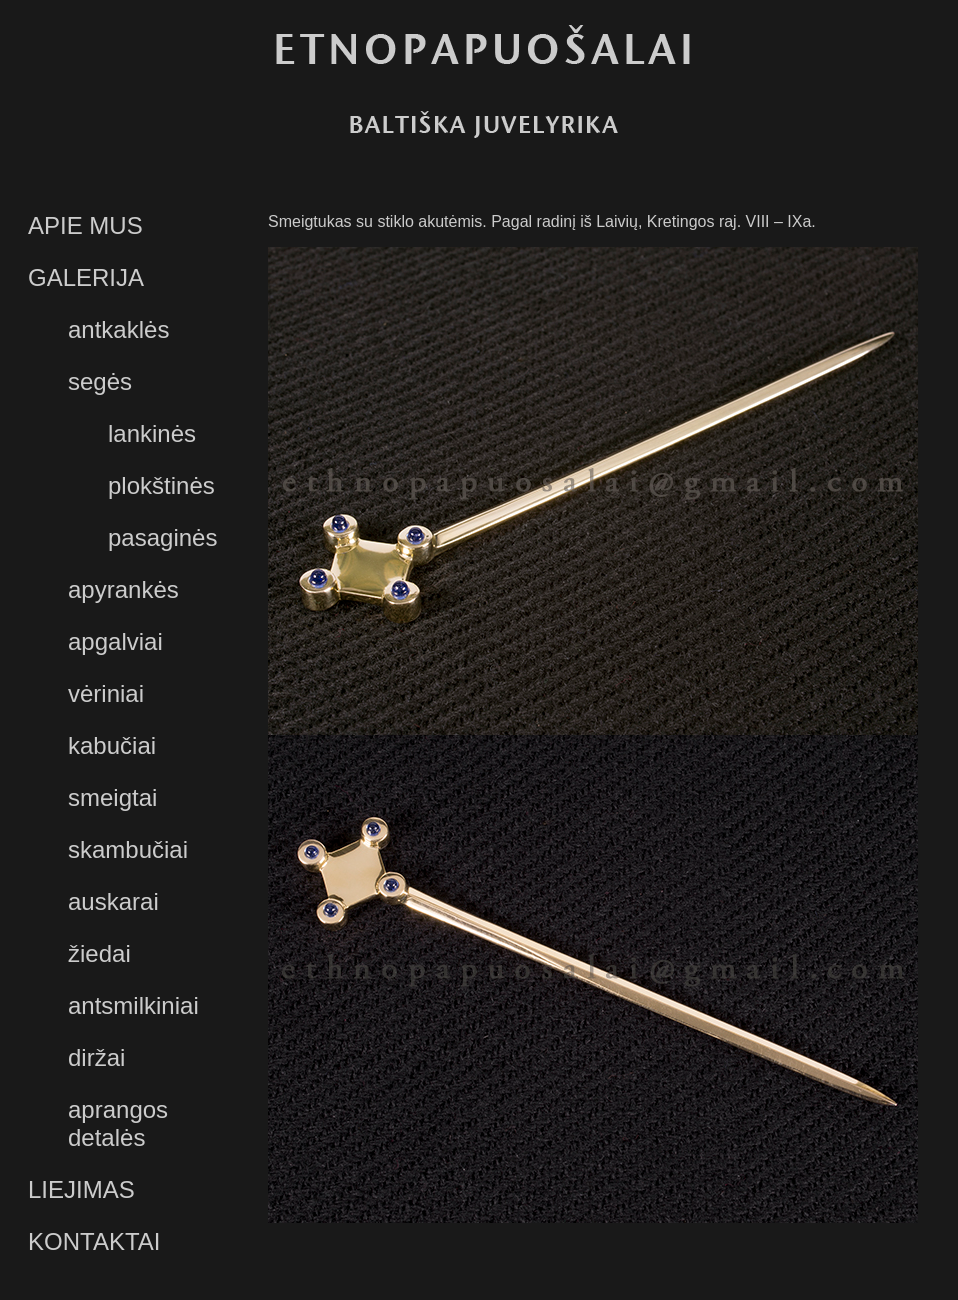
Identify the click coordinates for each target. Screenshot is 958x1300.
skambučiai (128, 849)
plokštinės (161, 485)
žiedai (99, 953)
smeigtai (112, 797)
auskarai (113, 901)
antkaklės (118, 329)
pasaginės (162, 537)
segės (100, 381)
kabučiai (112, 745)
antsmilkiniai (133, 1005)
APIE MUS (85, 225)
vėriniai (106, 693)
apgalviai (115, 641)
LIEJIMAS (81, 1189)
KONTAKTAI (94, 1241)
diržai (96, 1057)
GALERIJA (86, 277)
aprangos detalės (118, 1123)
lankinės (152, 433)
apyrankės (123, 589)
